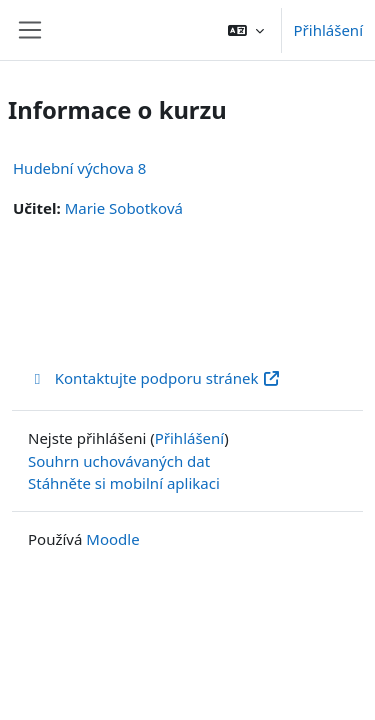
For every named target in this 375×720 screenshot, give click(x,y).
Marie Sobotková (124, 208)
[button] (246, 30)
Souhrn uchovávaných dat (119, 461)
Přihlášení (328, 30)
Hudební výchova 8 (79, 168)
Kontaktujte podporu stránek (154, 378)
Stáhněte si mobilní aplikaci (124, 483)
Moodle (112, 539)
